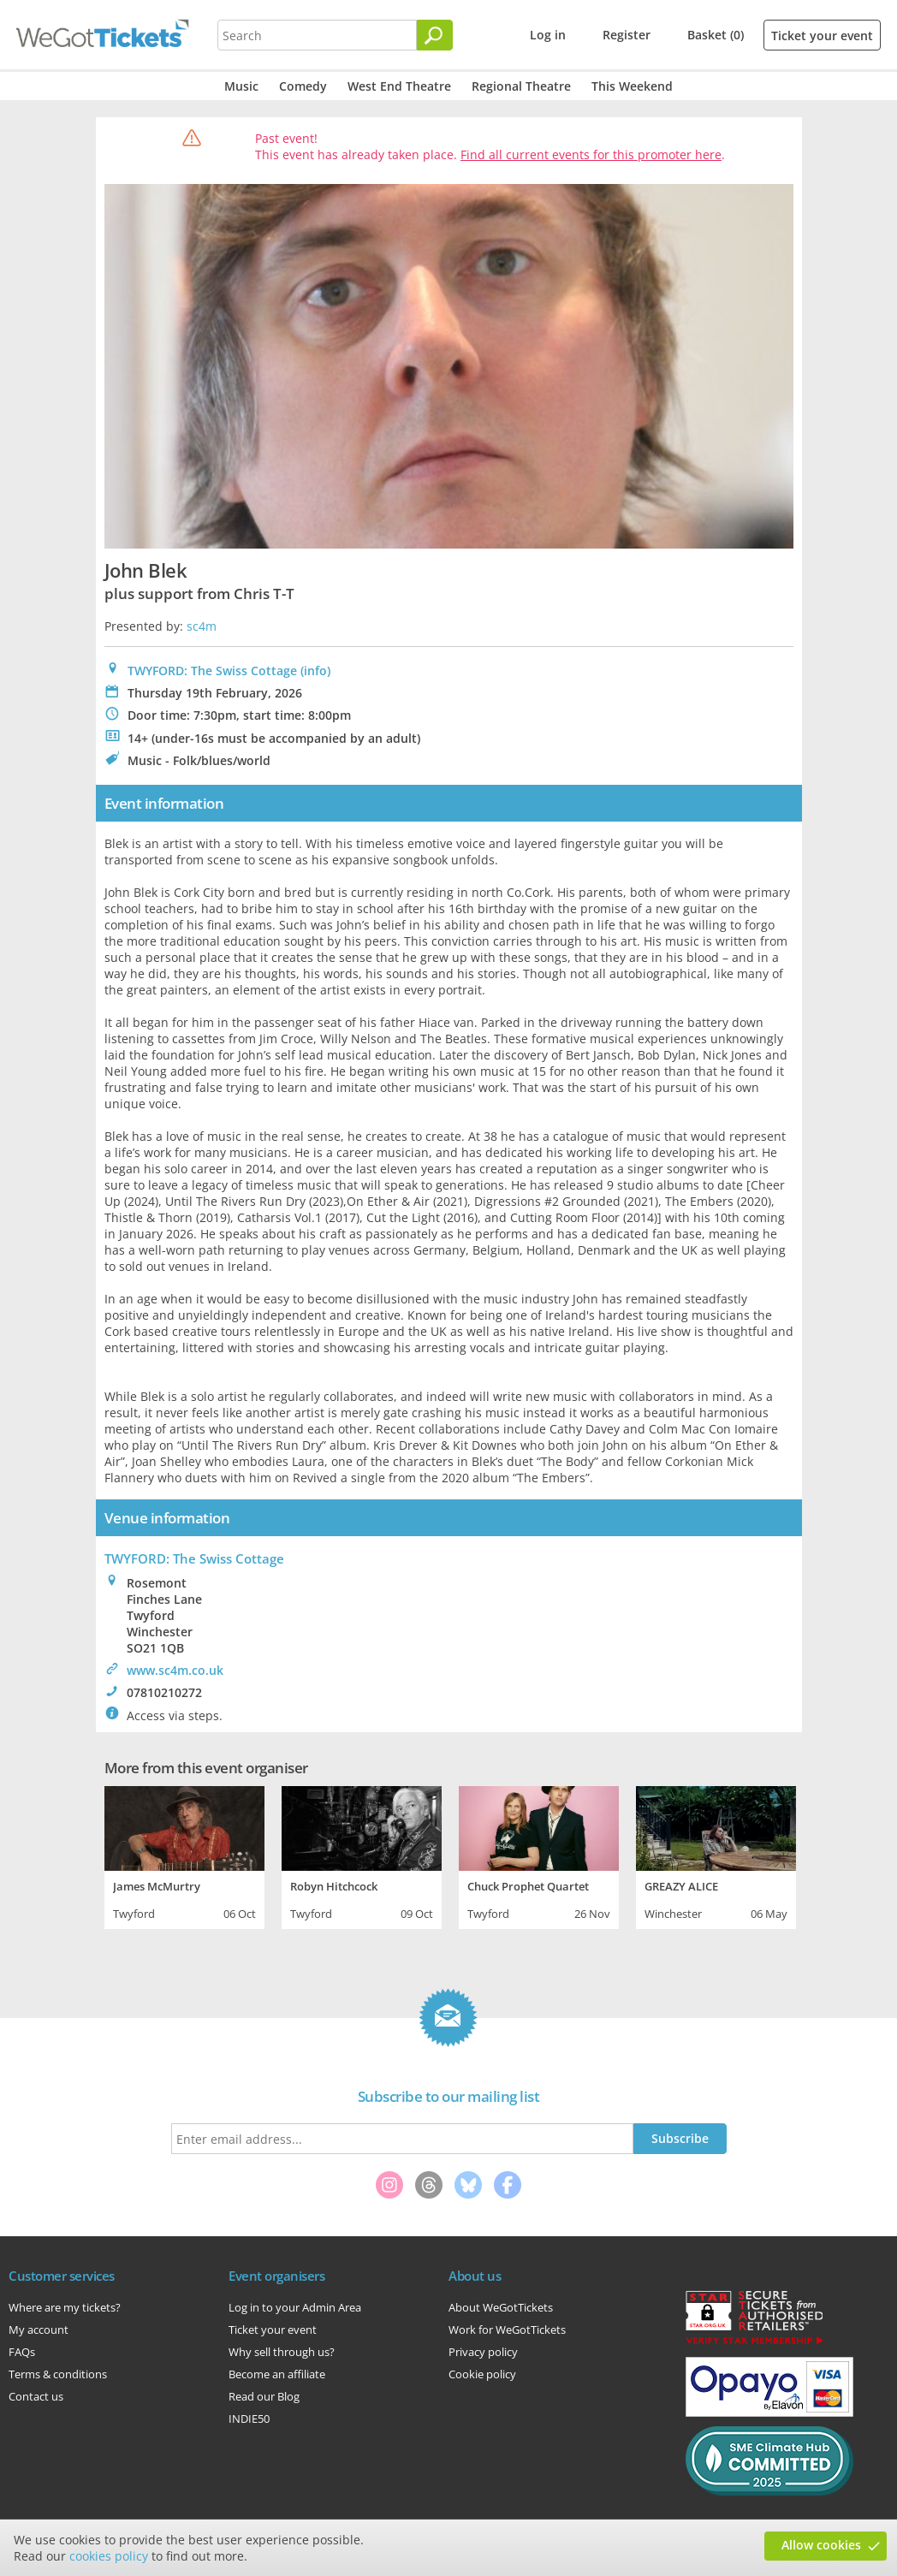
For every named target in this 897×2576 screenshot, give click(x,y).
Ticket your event (822, 35)
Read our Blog (264, 2396)
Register (626, 35)
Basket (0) (715, 35)
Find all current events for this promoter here (591, 154)
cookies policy (108, 2556)
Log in (548, 35)
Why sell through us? (282, 2351)
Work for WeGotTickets (507, 2329)
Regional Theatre (521, 86)
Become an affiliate (277, 2374)
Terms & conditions (58, 2374)
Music (241, 86)
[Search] (435, 35)
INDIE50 (249, 2418)
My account (38, 2329)
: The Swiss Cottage (194, 1558)
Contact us (36, 2396)
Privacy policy (483, 2351)
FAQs (22, 2351)
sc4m (202, 626)
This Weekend (632, 86)
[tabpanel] (184, 1855)
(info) (315, 670)
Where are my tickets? (65, 2307)
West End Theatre (399, 86)
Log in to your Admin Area (295, 2307)
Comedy (303, 86)
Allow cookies (821, 2545)
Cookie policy (482, 2374)
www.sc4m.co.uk (175, 1670)
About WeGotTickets (500, 2307)
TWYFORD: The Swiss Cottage (212, 670)
